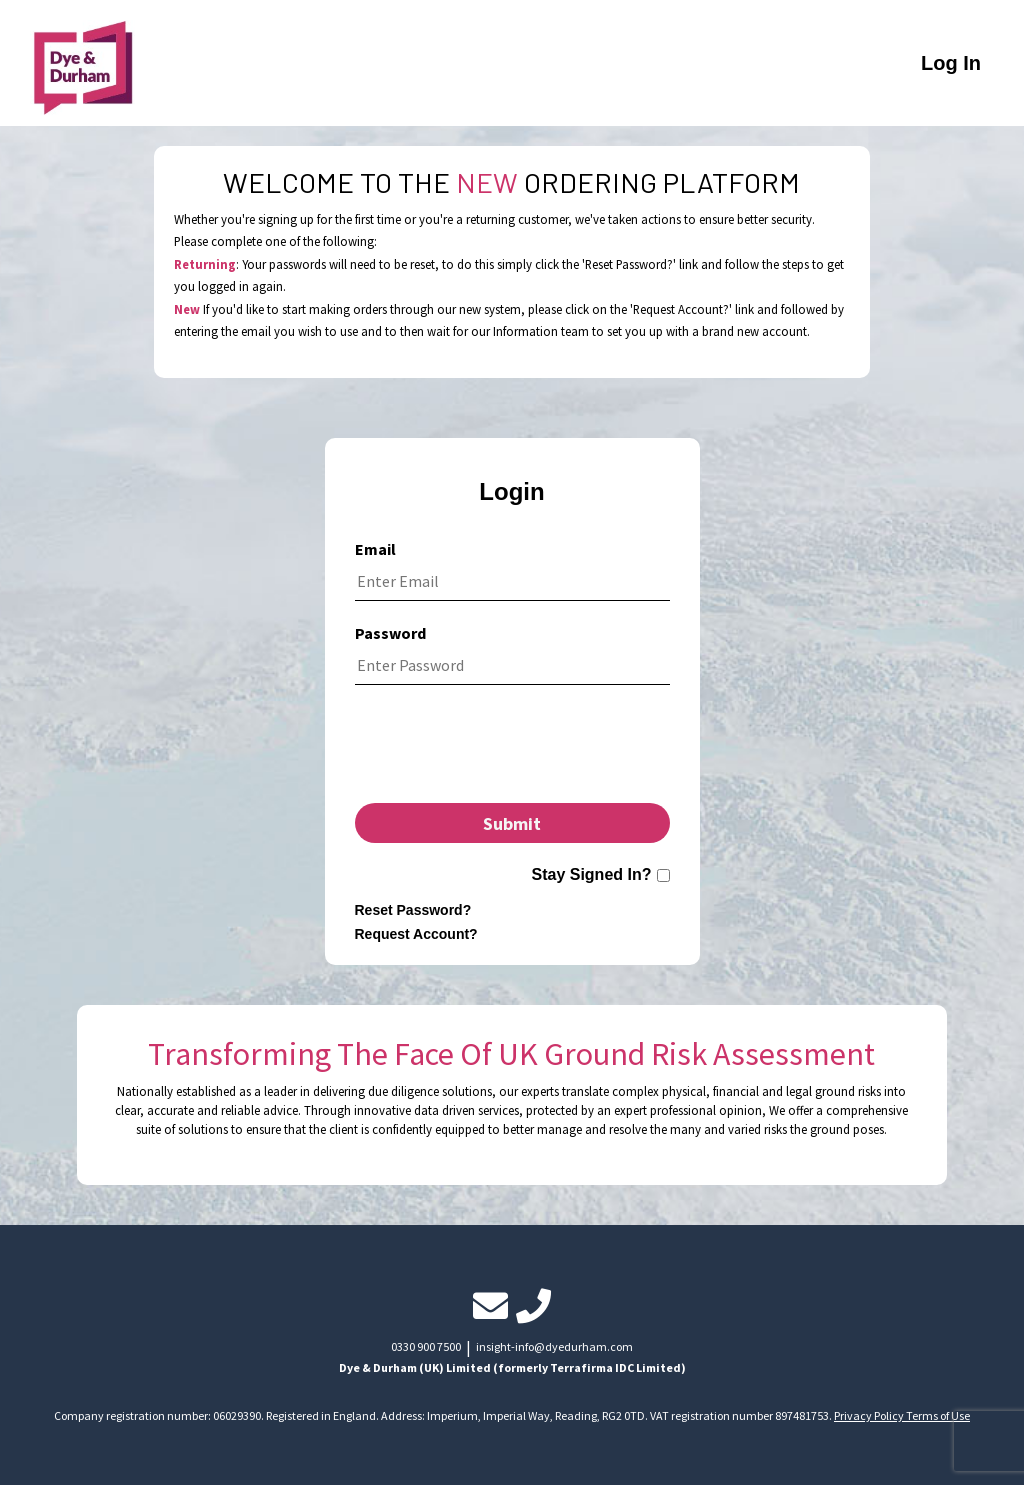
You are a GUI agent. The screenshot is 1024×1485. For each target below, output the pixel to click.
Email (375, 549)
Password (390, 633)
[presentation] (512, 749)
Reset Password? (413, 910)
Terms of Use (938, 1415)
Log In (951, 63)
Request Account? (416, 934)
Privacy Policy (870, 1415)
